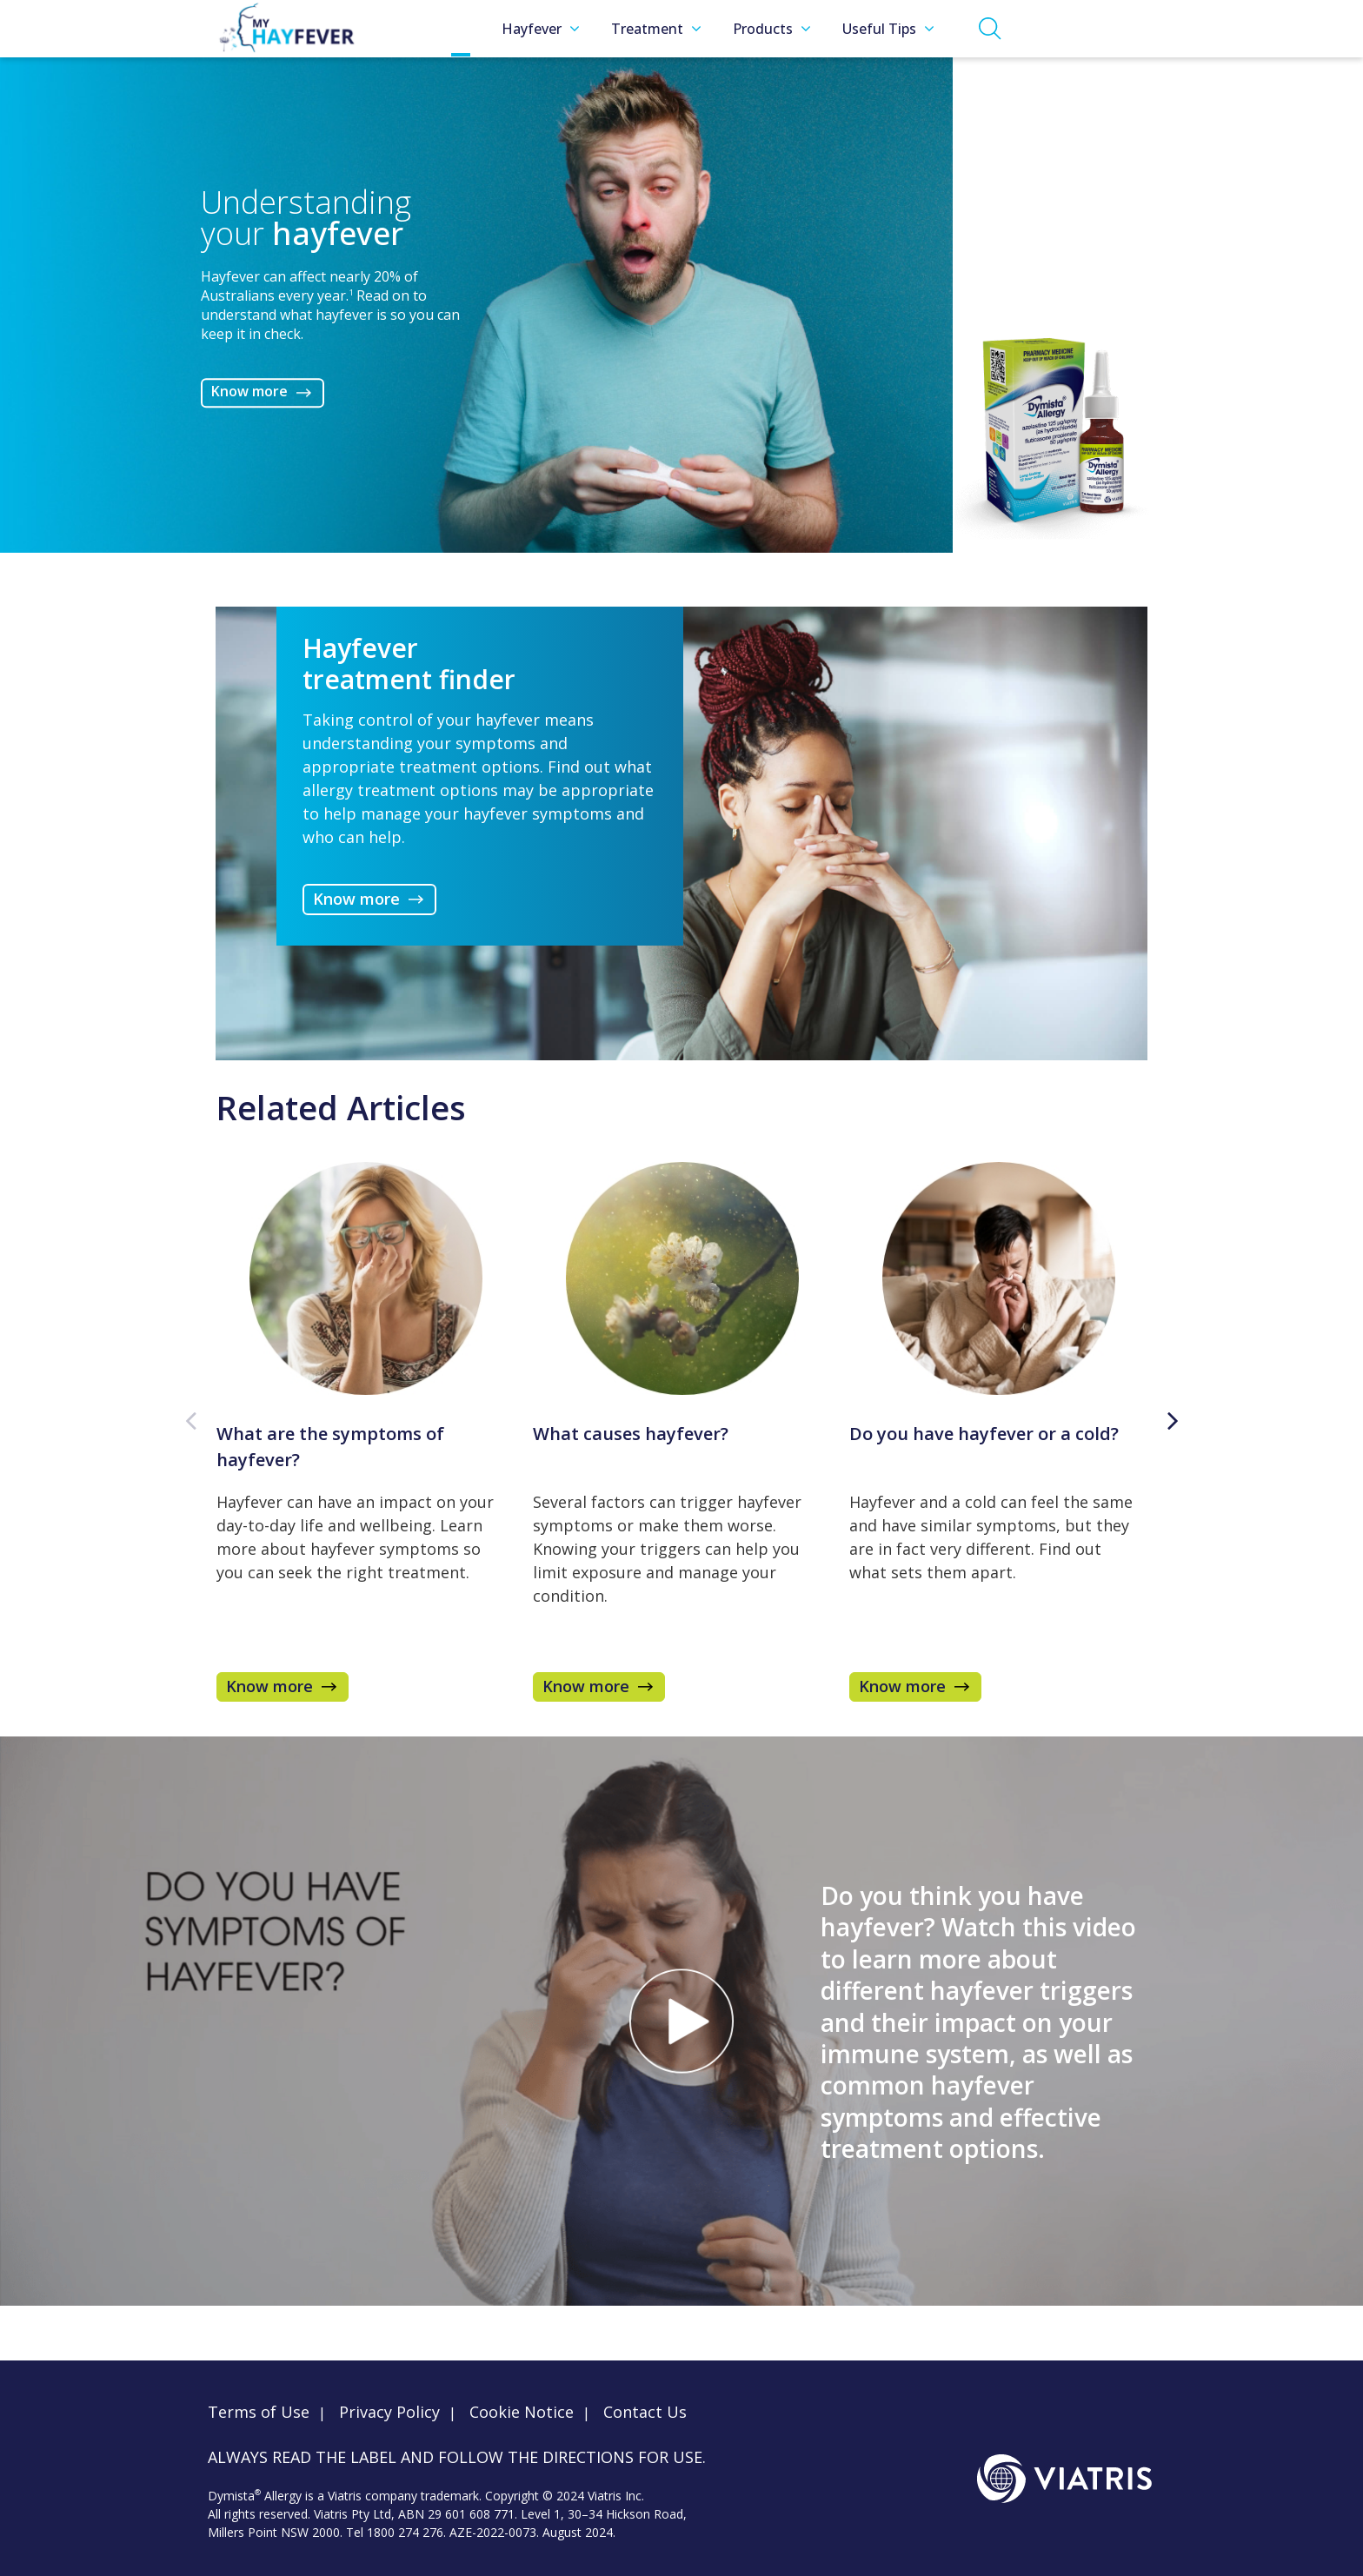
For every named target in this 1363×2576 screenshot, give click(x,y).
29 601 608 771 (471, 2514)
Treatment (656, 28)
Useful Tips (888, 28)
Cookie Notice (521, 2411)
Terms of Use (258, 2411)
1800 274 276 (405, 2532)
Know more (249, 392)
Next (1172, 1420)
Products (772, 28)
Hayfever (541, 28)
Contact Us (645, 2411)
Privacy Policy (389, 2411)
